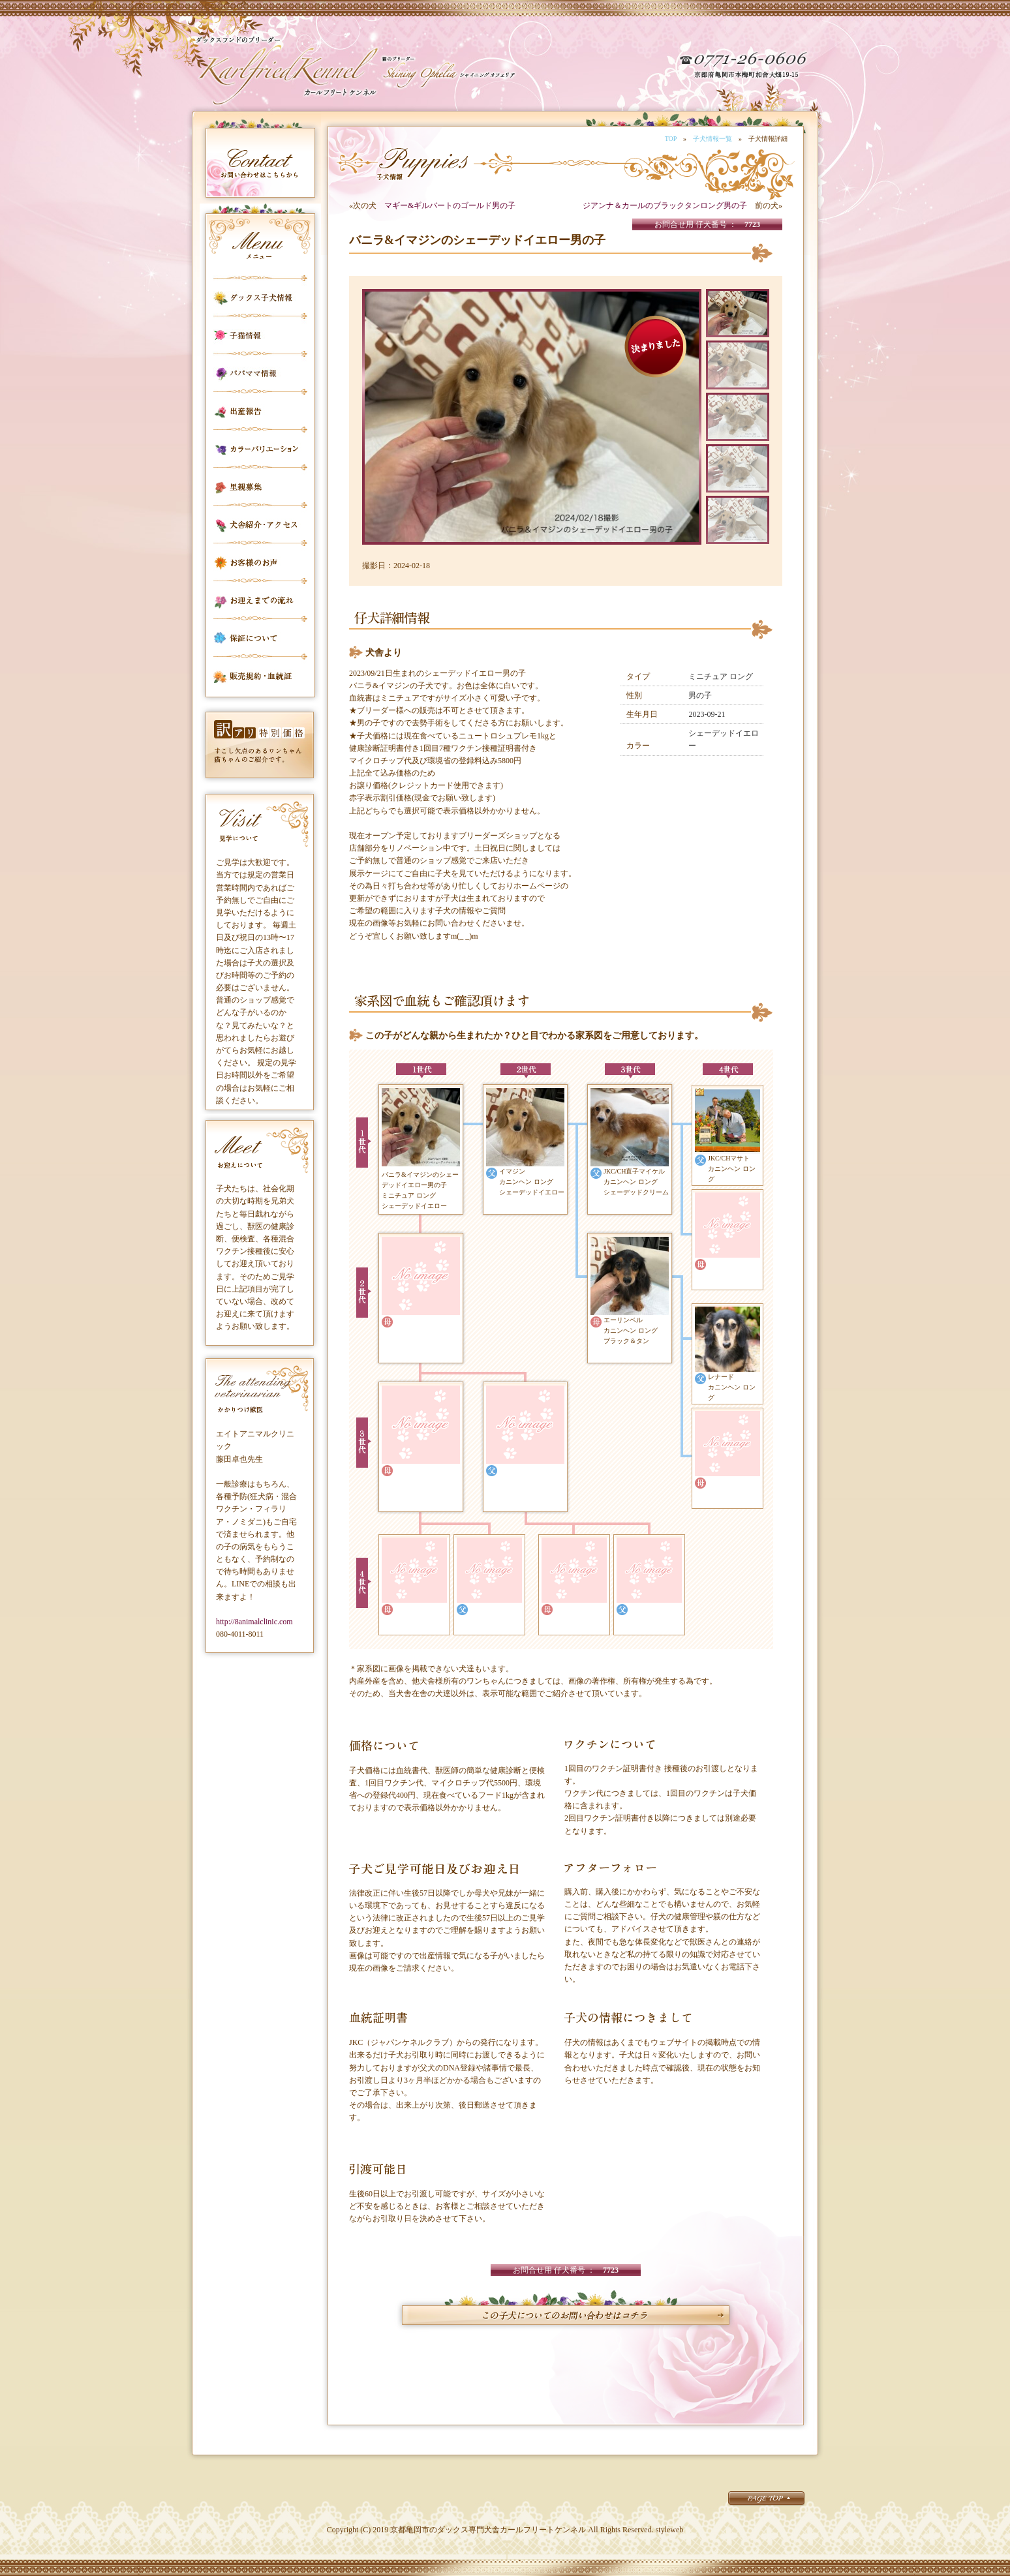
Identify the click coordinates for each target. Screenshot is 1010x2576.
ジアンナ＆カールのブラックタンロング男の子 (665, 205)
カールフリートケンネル (286, 72)
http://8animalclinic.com (254, 1621)
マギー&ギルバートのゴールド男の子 (449, 205)
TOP (671, 138)
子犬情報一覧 (712, 138)
